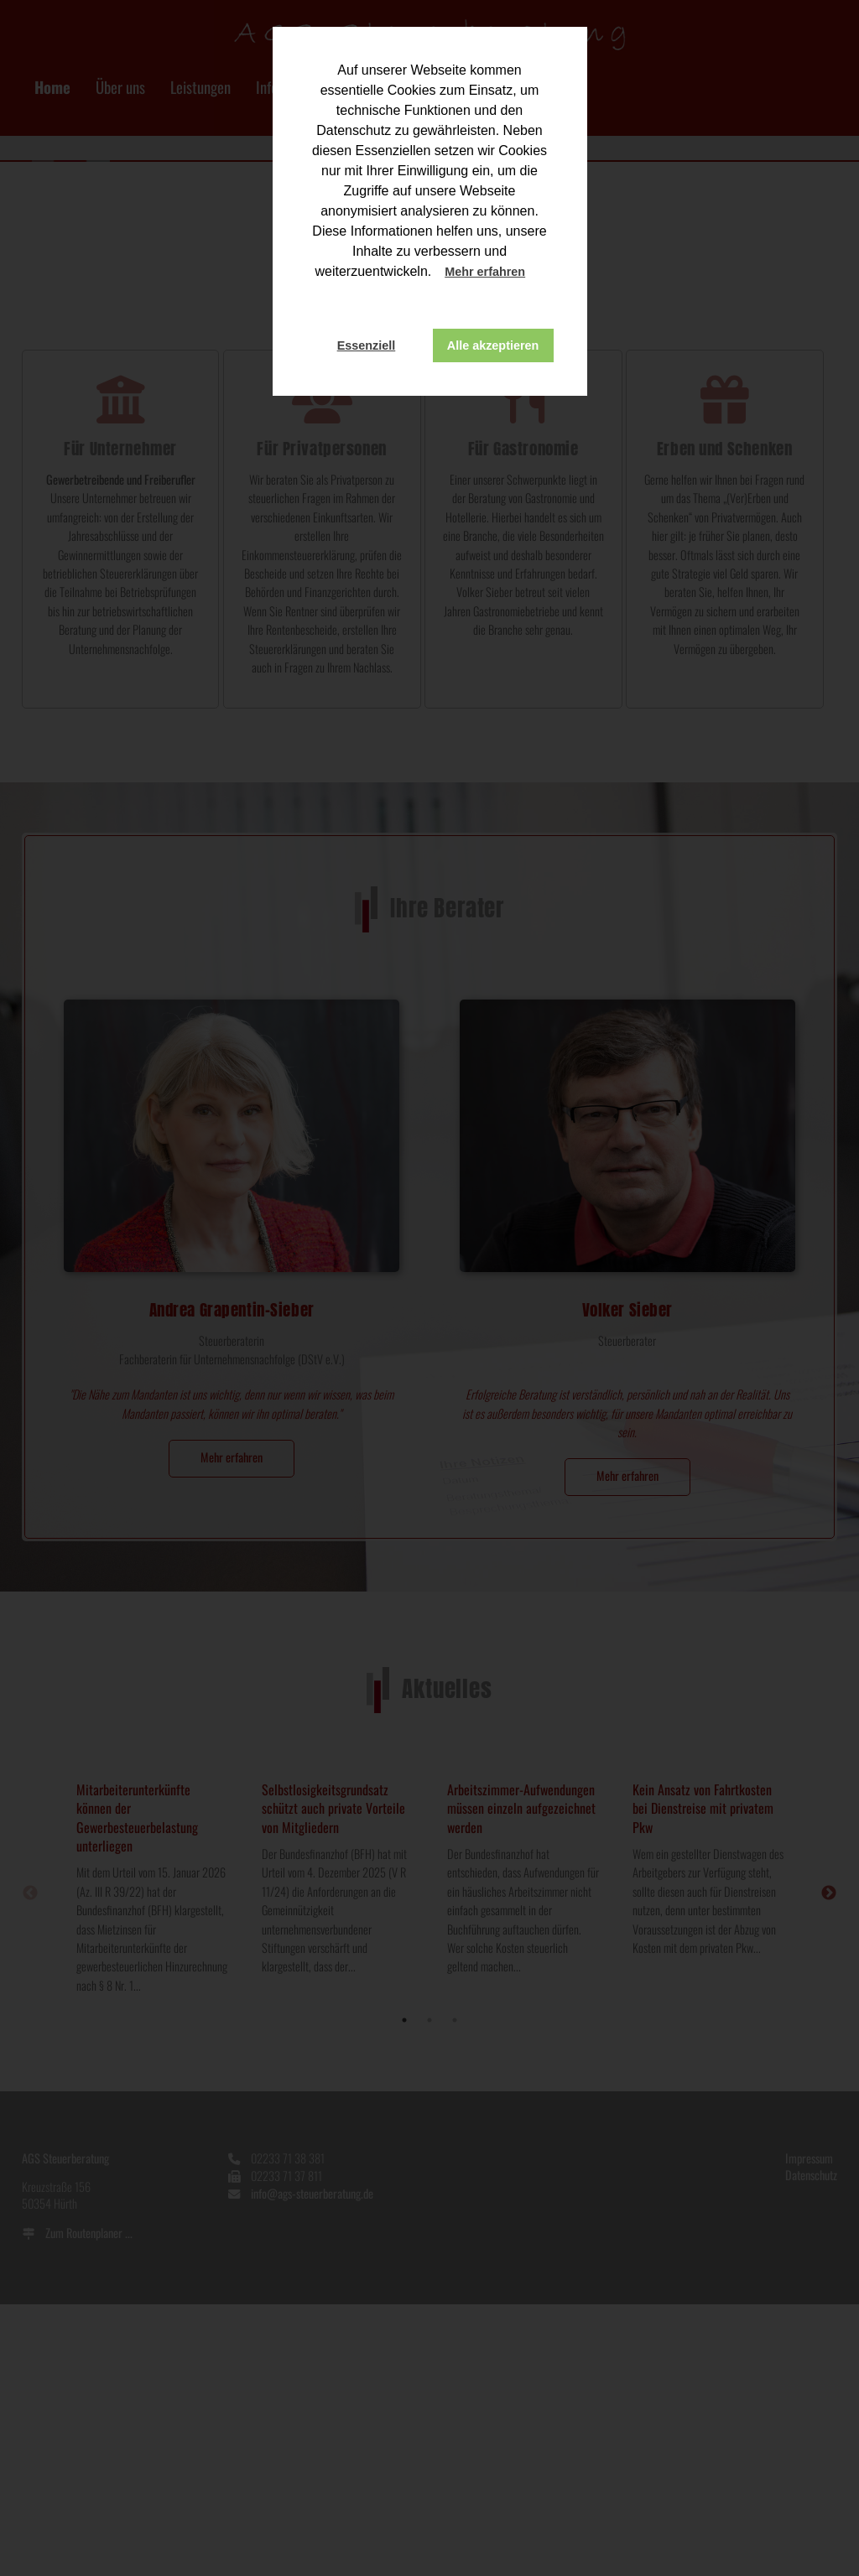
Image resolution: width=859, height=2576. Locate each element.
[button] (541, 273)
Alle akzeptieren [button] (493, 345)
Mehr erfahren (485, 271)
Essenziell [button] (366, 345)
